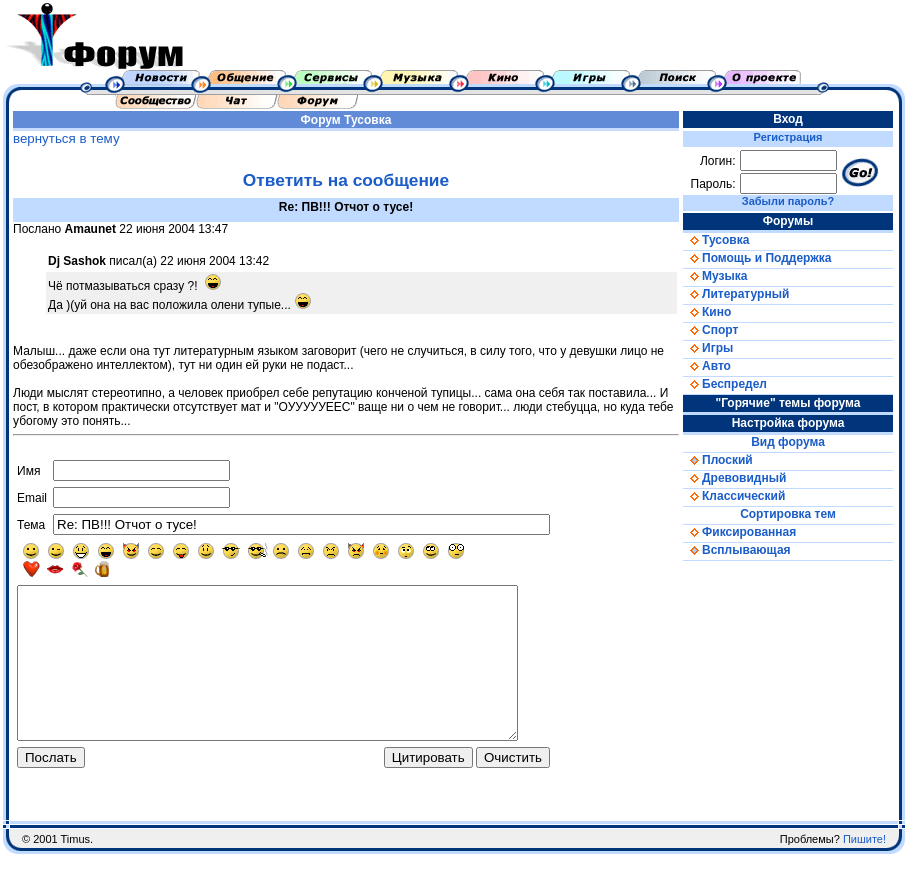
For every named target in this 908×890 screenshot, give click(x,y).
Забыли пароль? (788, 201)
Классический (734, 496)
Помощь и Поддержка (757, 258)
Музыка (715, 276)
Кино (707, 312)
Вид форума (788, 442)
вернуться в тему (66, 138)
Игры (708, 348)
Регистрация (788, 137)
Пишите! (864, 875)
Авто (707, 366)
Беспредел (725, 384)
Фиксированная (739, 532)
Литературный (736, 294)
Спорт (710, 330)
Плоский (718, 460)
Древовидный (734, 478)
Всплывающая (737, 550)
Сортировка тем (788, 514)
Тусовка (367, 120)
